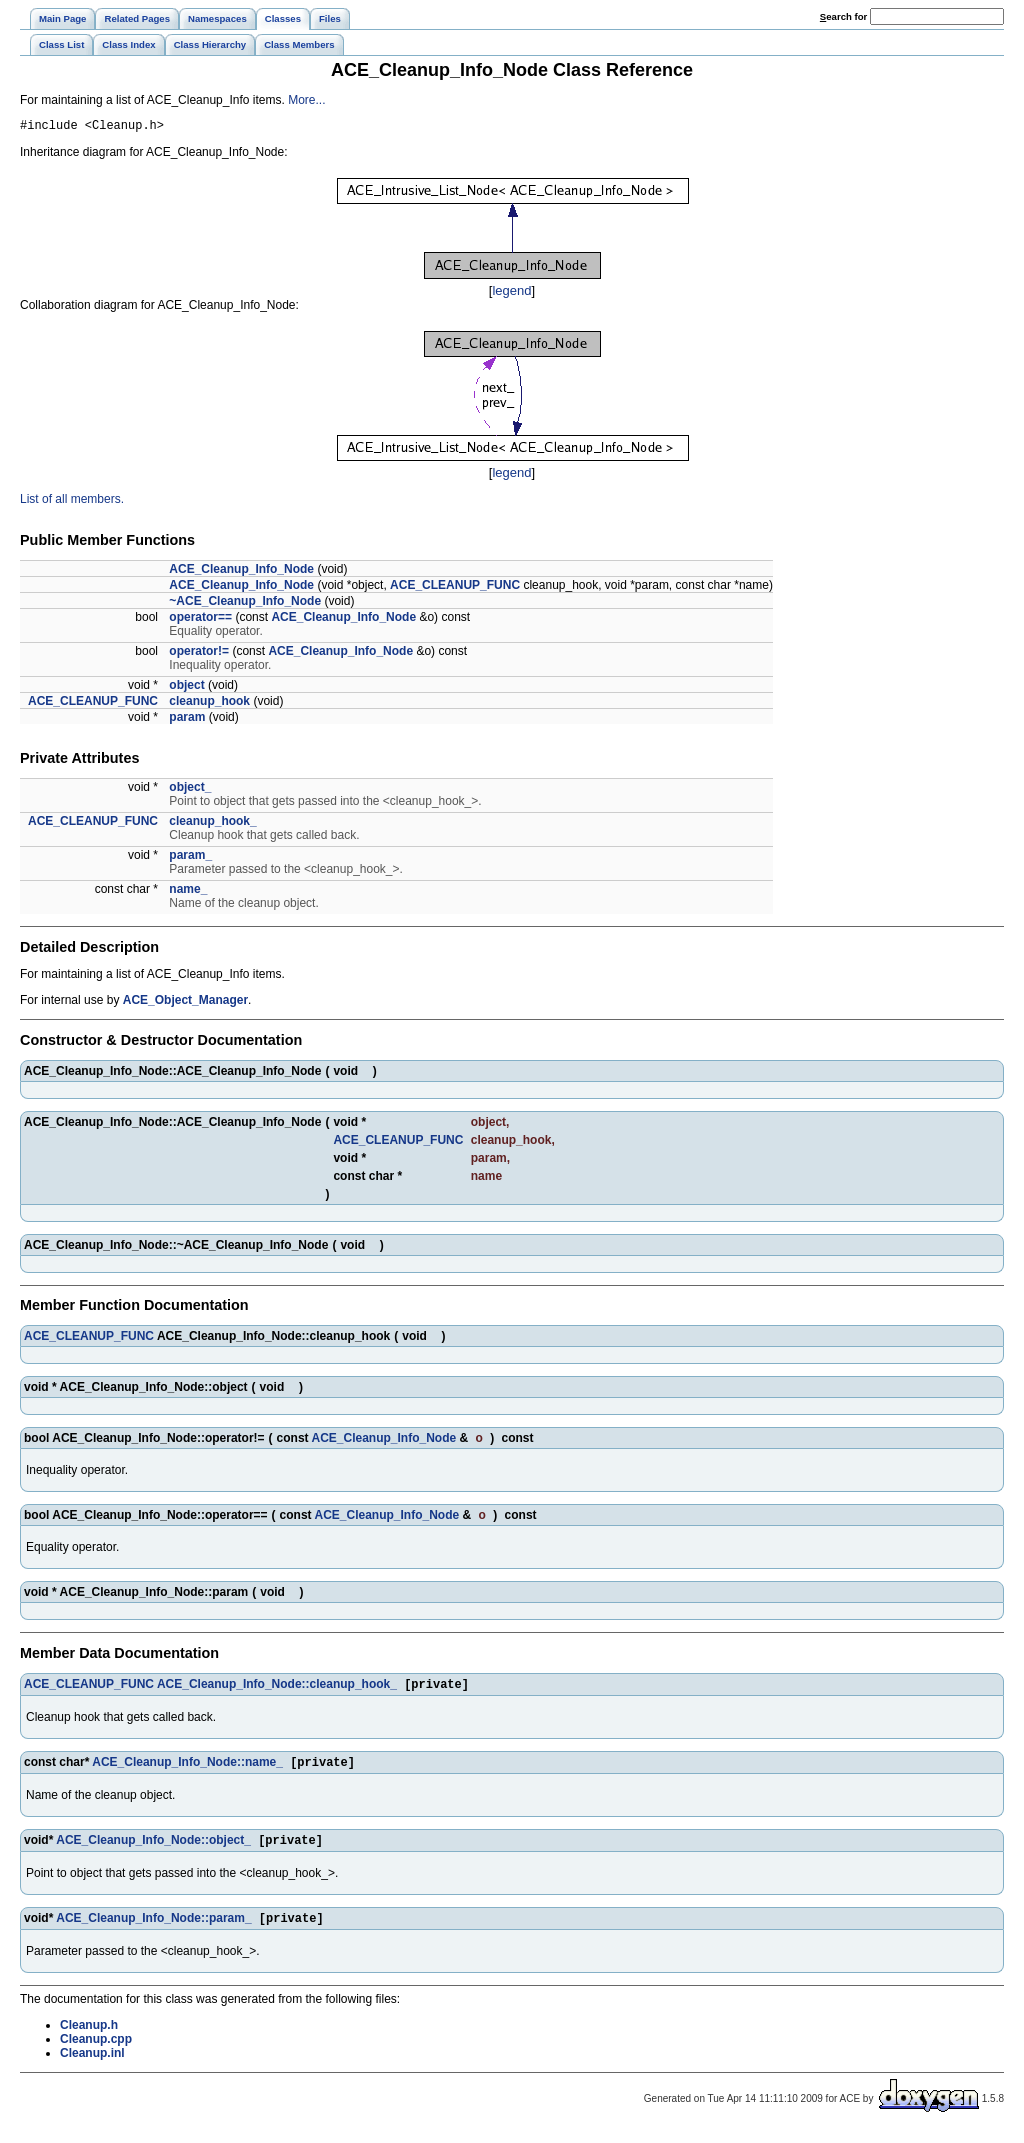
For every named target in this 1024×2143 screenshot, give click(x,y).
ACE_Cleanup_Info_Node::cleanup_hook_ (277, 1689)
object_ (190, 790)
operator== (200, 620)
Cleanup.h (89, 2036)
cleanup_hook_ (212, 824)
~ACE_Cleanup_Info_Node (245, 604)
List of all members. (72, 502)
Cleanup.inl (92, 2064)
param (187, 720)
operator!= (199, 654)
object (186, 688)
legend (511, 293)
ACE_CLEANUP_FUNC (455, 588)
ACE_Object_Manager (185, 1003)
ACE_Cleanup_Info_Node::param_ (153, 1929)
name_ (188, 892)
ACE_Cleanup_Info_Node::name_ (187, 1769)
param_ (190, 858)
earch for (843, 16)
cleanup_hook (209, 704)
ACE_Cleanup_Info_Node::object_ (153, 1849)
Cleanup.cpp (96, 2050)
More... (306, 100)
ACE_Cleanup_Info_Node (241, 572)
